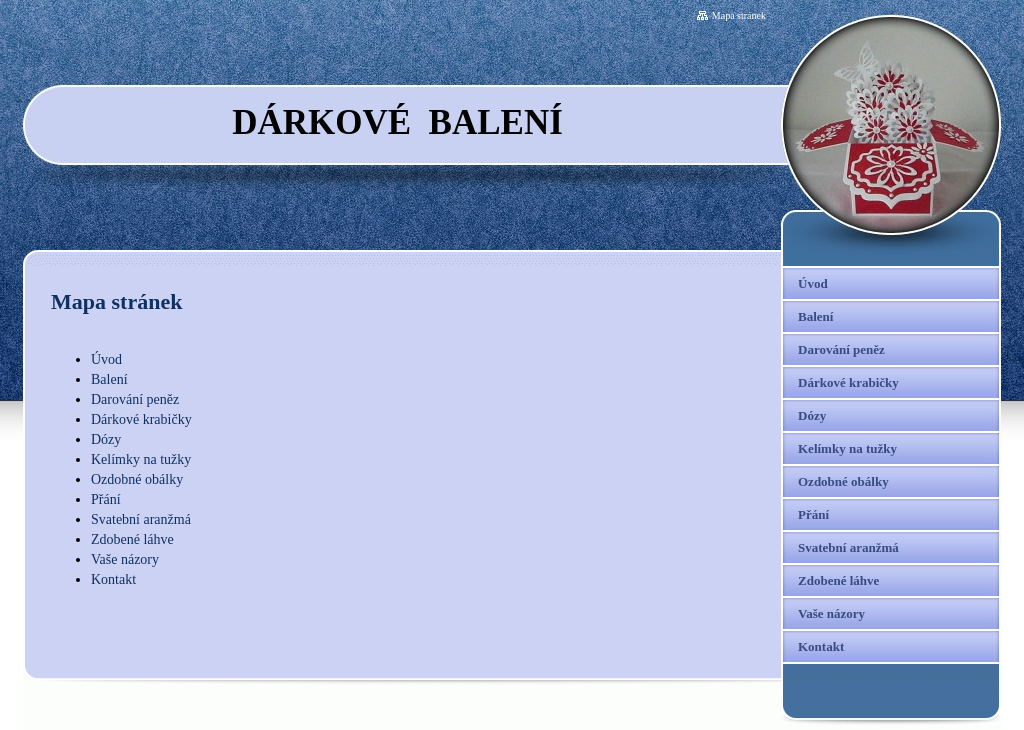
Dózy (106, 439)
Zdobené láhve (132, 539)
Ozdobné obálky (137, 479)
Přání (106, 499)
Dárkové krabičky (141, 419)
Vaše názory (125, 559)
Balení (109, 379)
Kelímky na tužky (141, 459)
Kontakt (113, 579)
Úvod (106, 359)
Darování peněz (135, 399)
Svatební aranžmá (141, 519)
